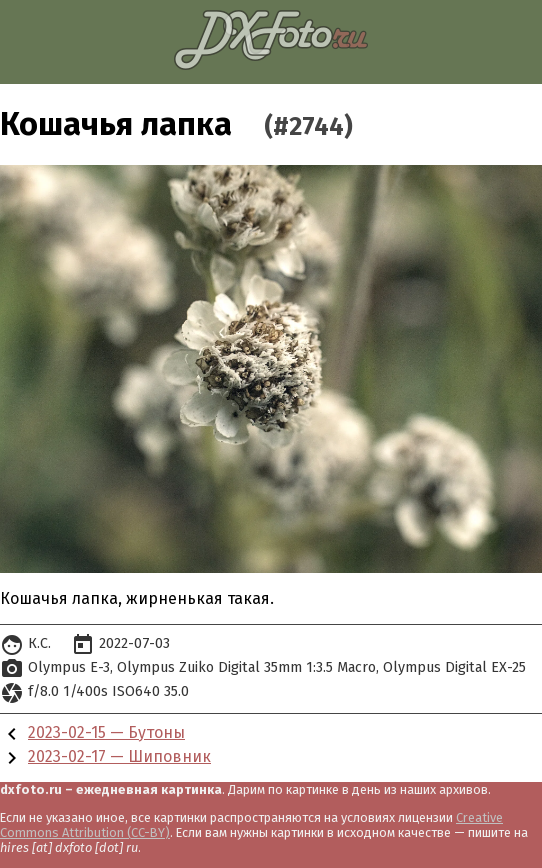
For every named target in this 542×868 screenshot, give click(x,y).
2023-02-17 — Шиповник (119, 756)
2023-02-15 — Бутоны (106, 732)
